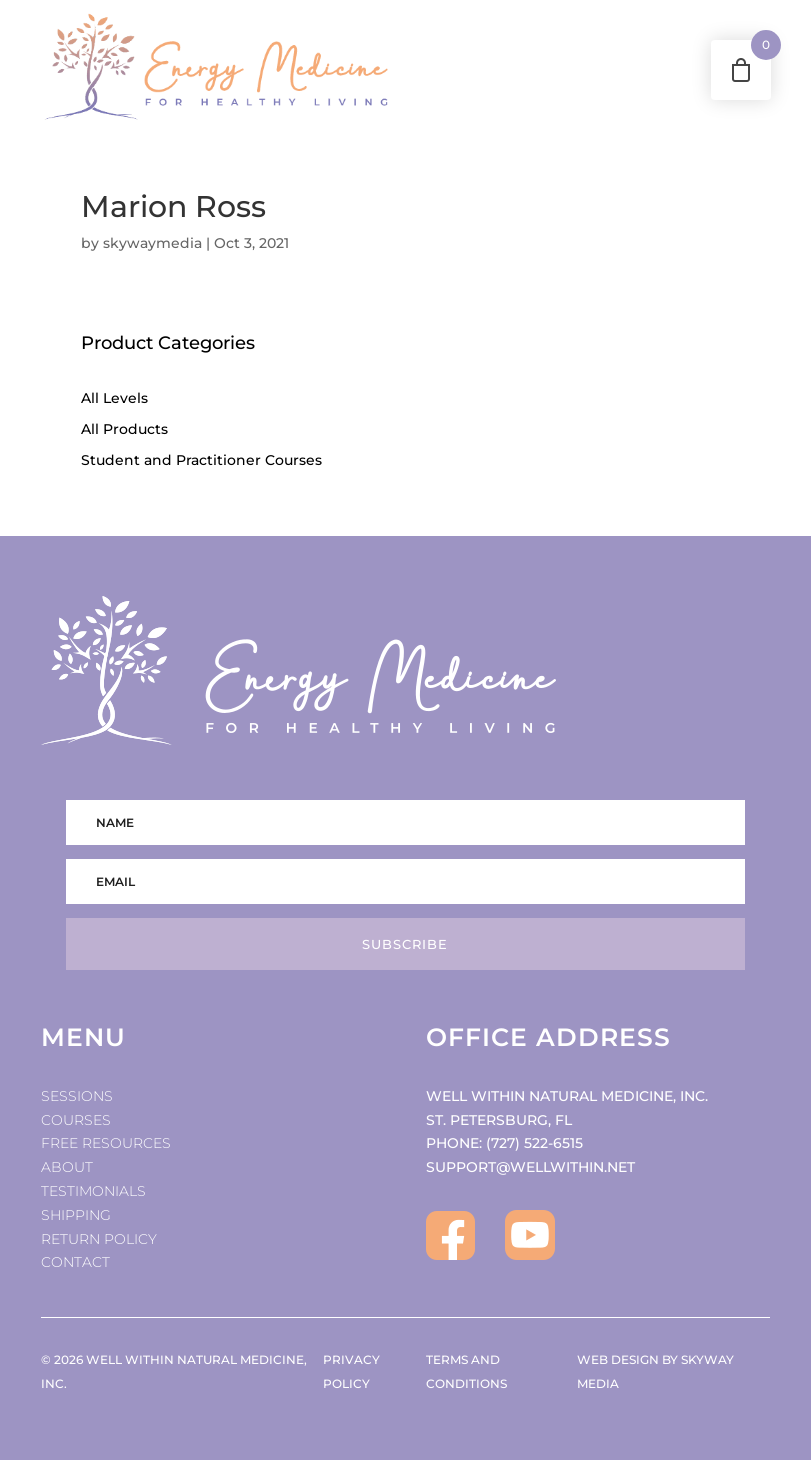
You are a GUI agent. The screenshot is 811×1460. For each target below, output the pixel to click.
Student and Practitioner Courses (201, 460)
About (67, 1167)
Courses (76, 1120)
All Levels (114, 398)
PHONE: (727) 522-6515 (504, 1143)
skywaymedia (152, 243)
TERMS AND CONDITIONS (466, 1371)
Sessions (77, 1096)
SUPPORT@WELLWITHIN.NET (530, 1167)
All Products (124, 429)
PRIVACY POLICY (351, 1371)
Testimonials (93, 1191)
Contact (75, 1262)
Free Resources (106, 1143)
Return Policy (99, 1239)
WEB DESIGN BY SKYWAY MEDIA (655, 1371)
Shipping (76, 1215)
